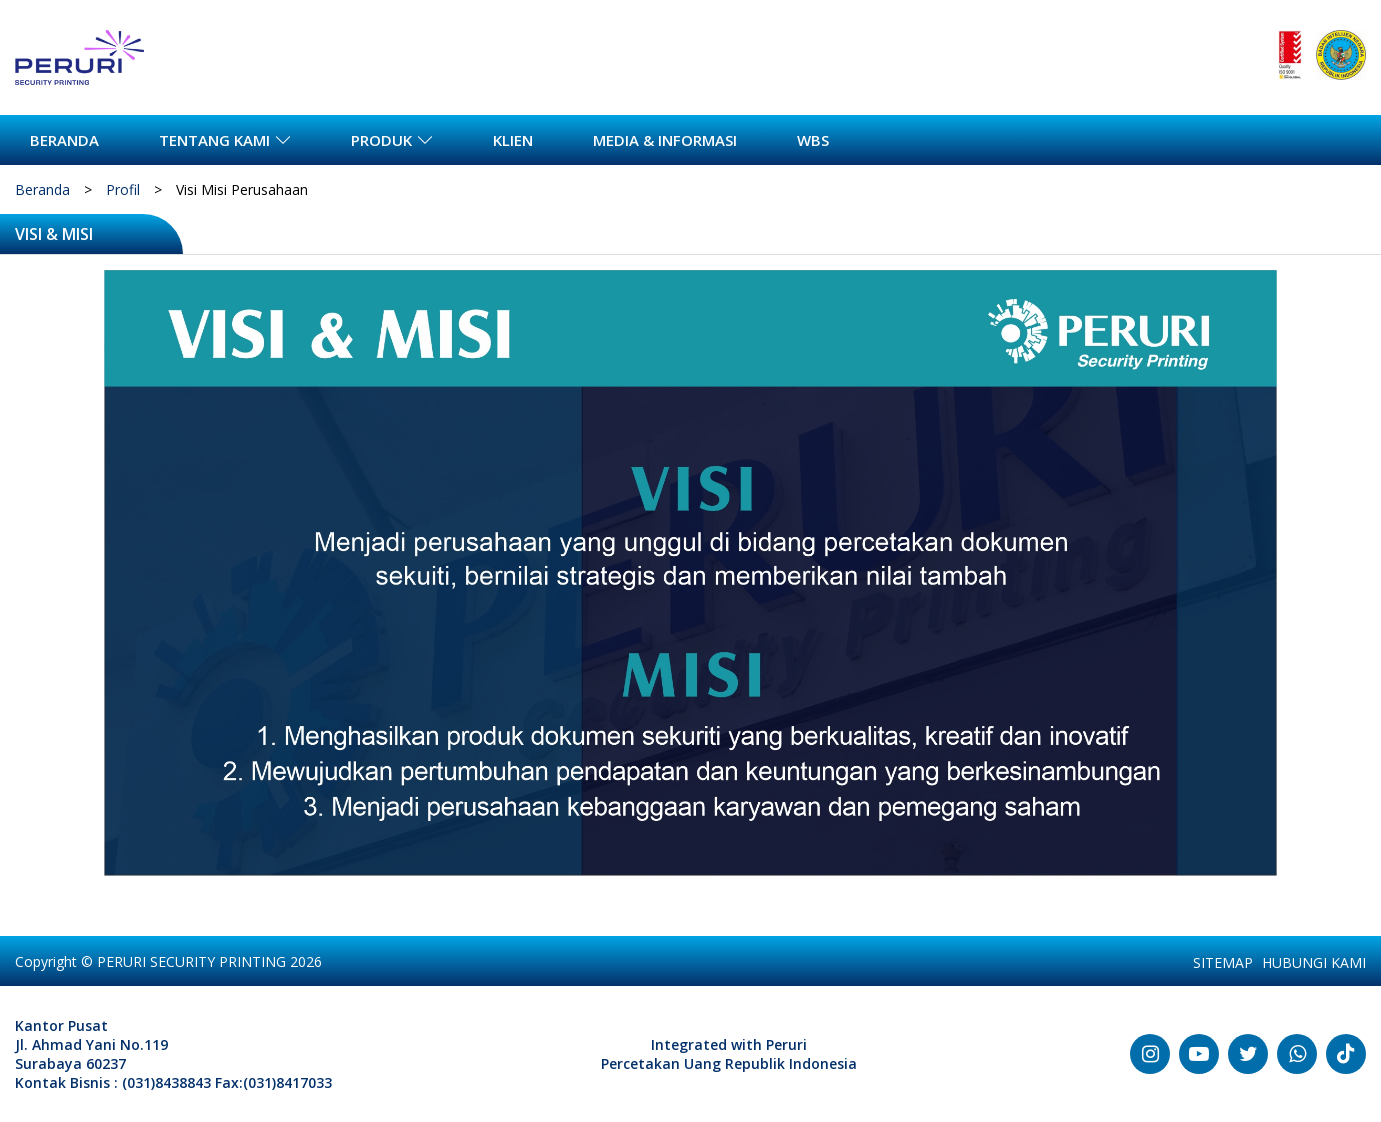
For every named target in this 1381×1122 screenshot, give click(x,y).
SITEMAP (1223, 962)
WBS (813, 140)
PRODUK (381, 140)
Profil (123, 189)
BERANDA (64, 140)
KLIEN (513, 140)
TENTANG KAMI (214, 140)
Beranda (42, 189)
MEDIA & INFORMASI (665, 140)
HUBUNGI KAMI (1314, 962)
